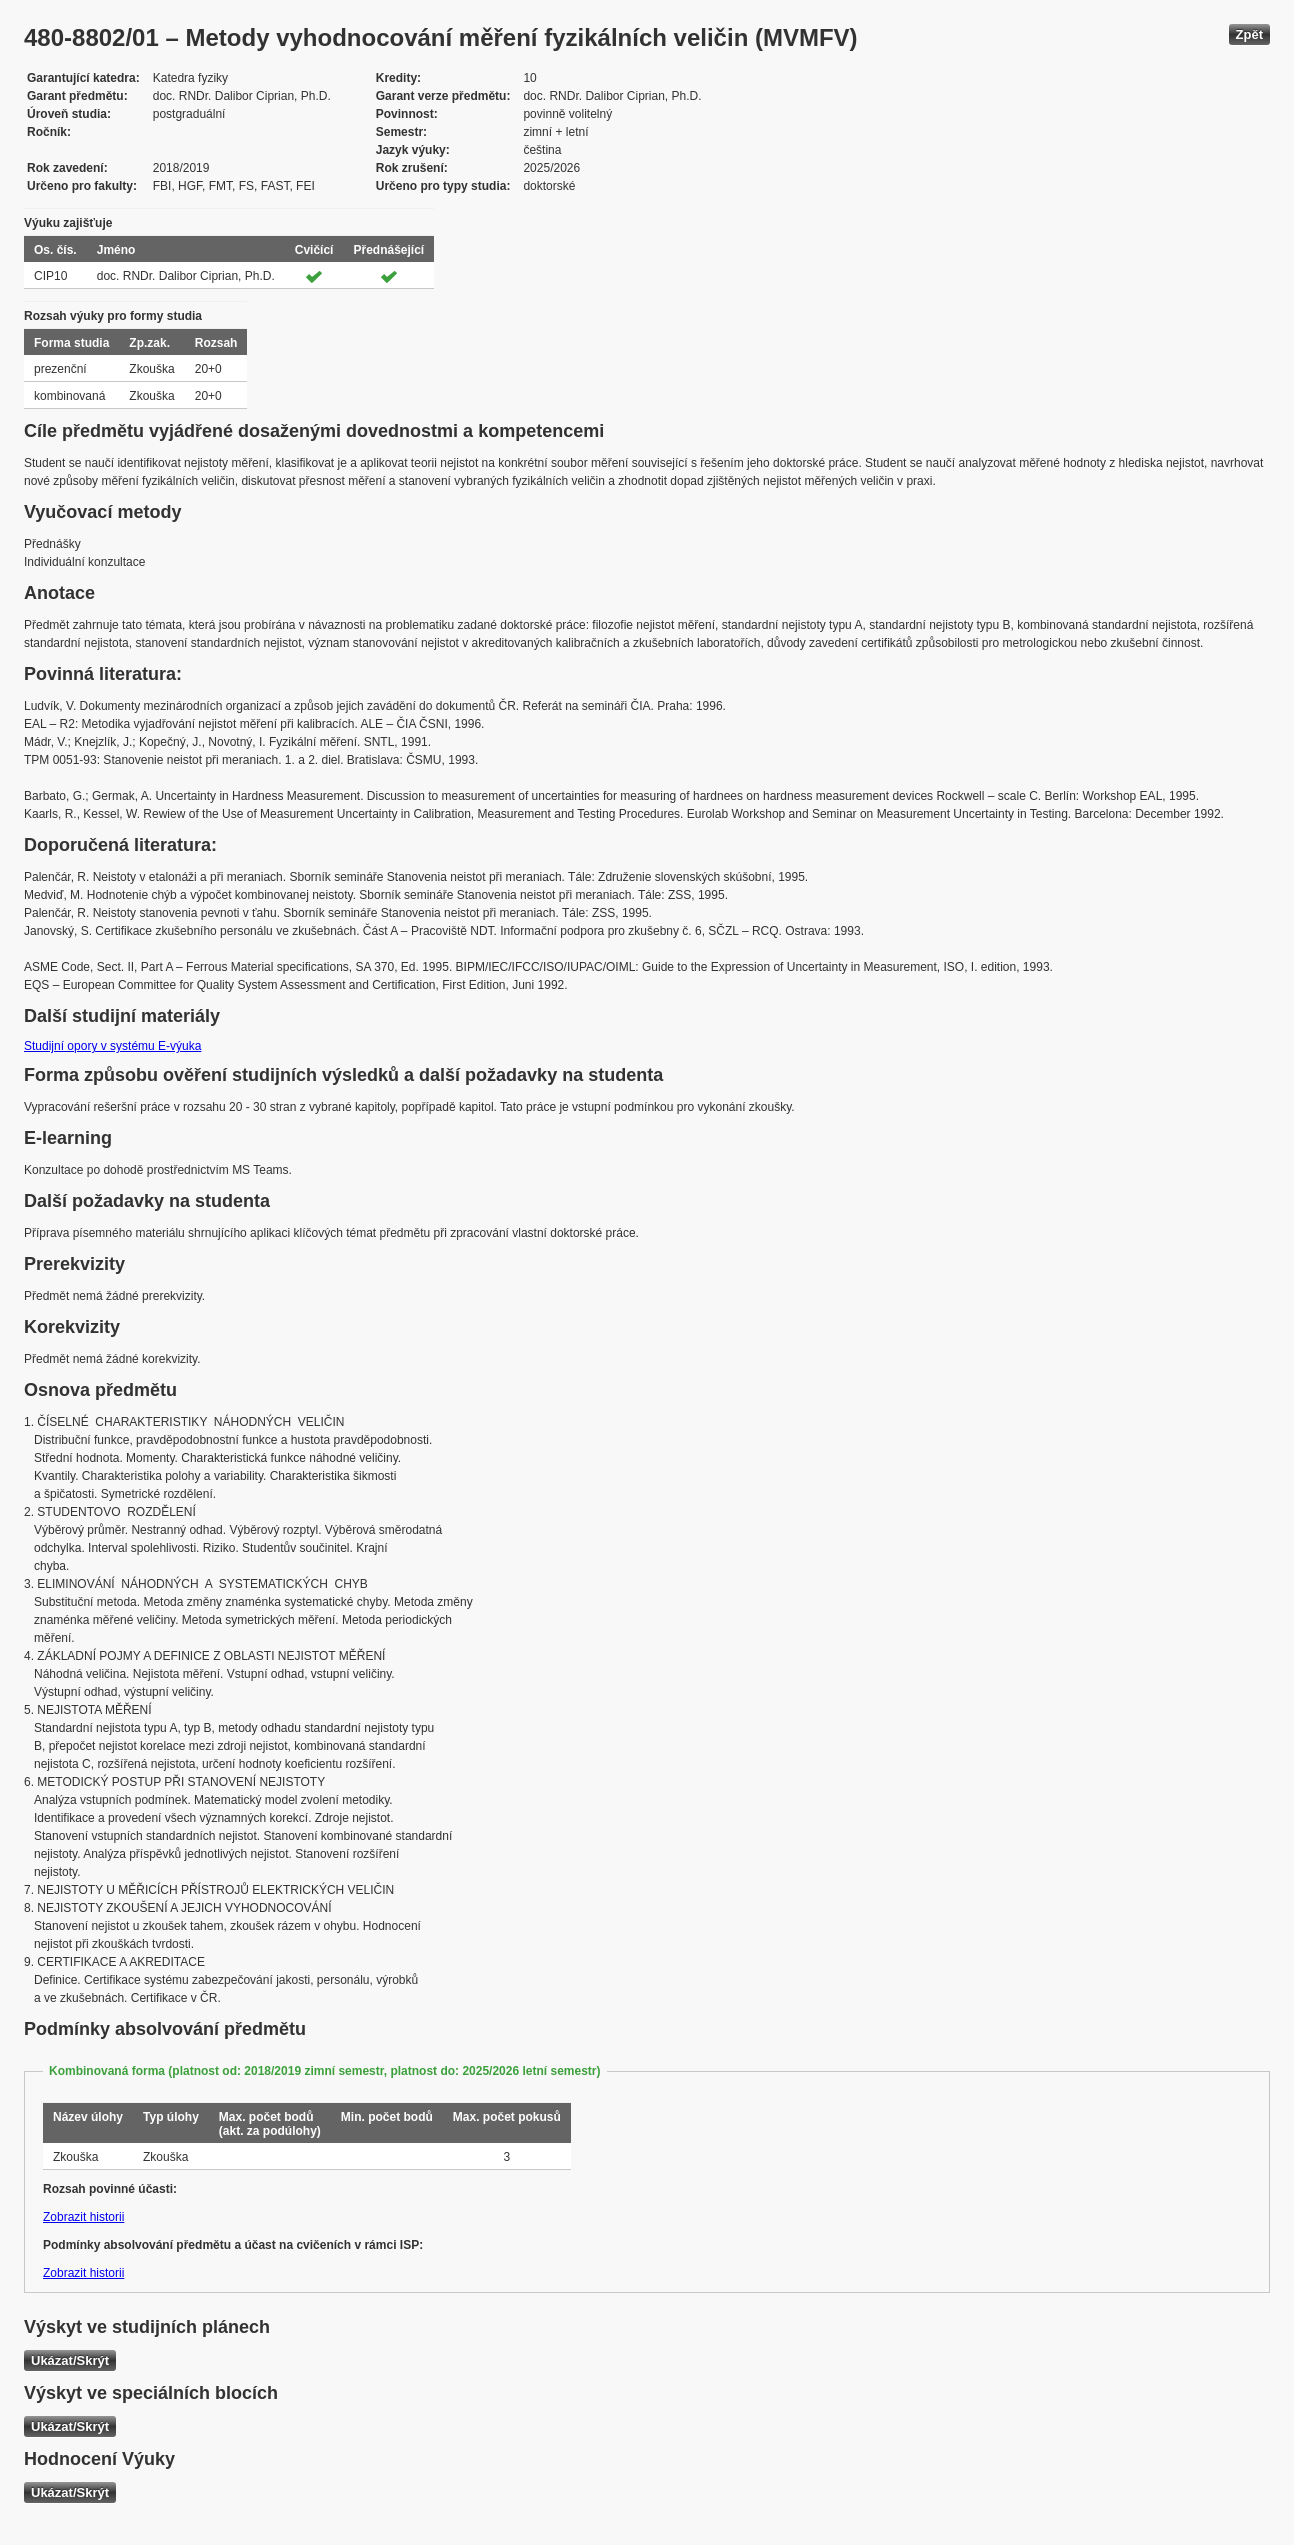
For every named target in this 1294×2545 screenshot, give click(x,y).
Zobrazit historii (83, 2217)
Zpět (1249, 34)
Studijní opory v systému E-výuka (112, 1046)
